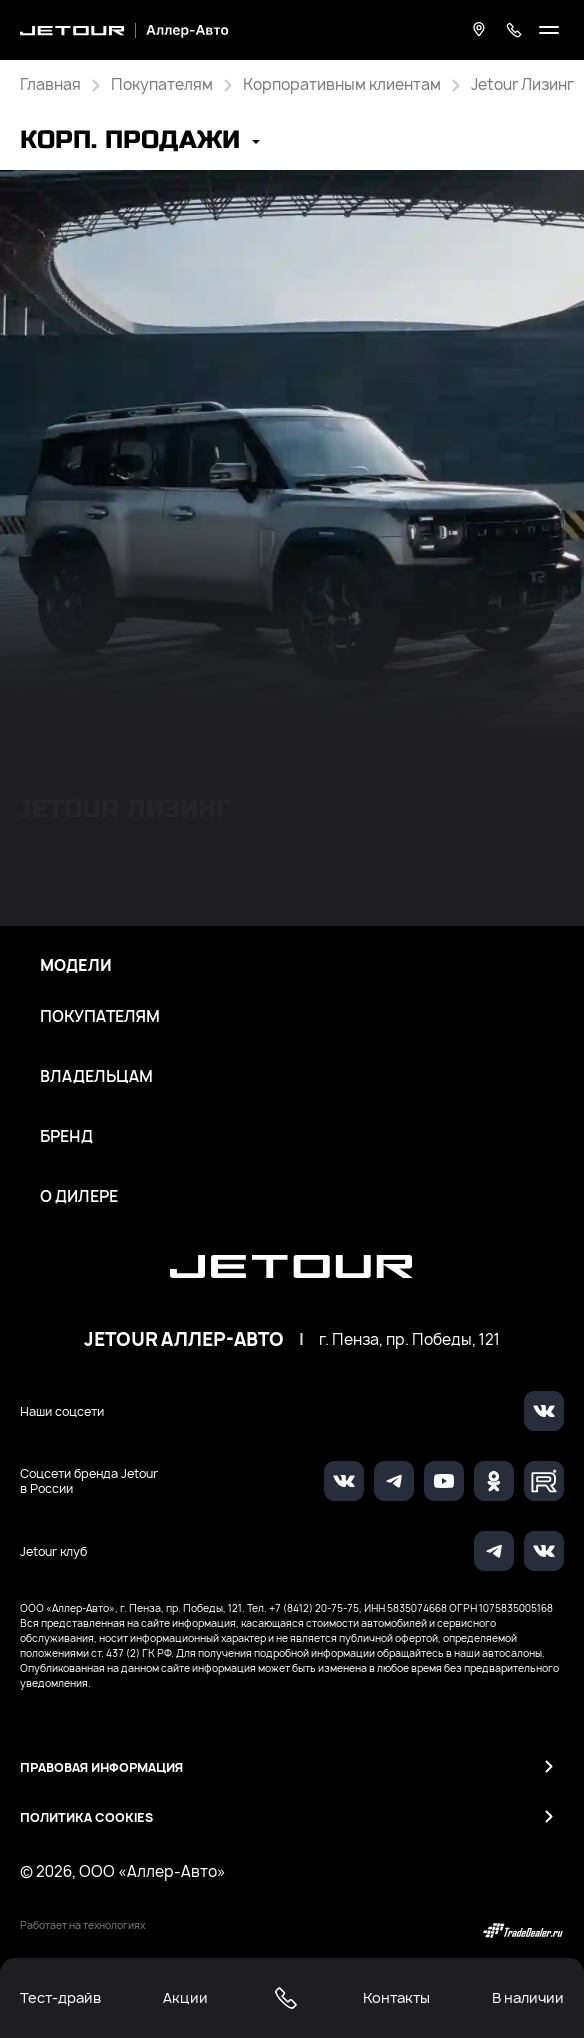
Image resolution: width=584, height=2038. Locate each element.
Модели (76, 966)
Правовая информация (101, 1767)
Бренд (66, 1137)
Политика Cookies (86, 1817)
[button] (140, 142)
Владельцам (96, 1077)
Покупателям (100, 1017)
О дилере (79, 1197)
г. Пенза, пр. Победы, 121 (409, 1340)
